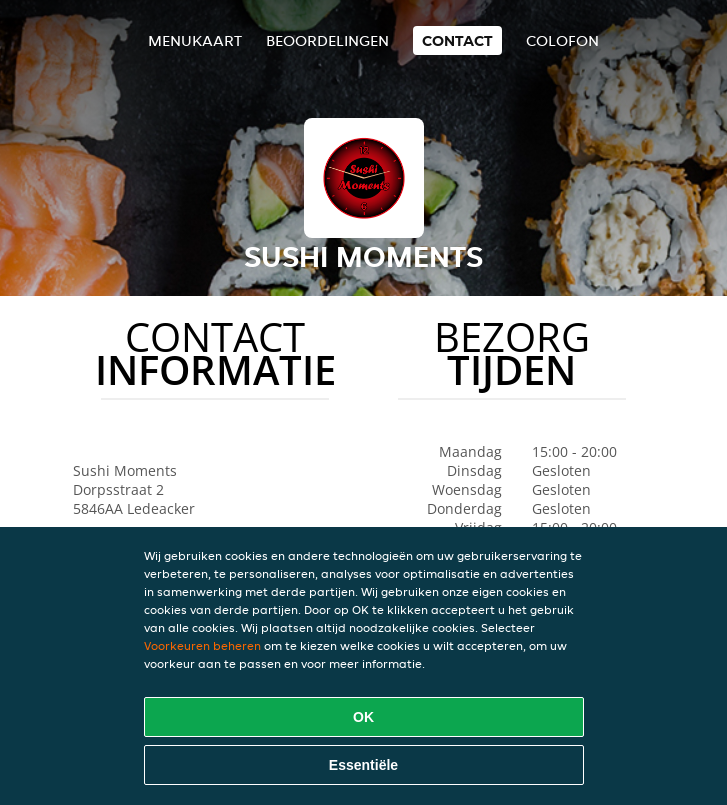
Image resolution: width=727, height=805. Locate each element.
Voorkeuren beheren (202, 645)
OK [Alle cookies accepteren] (363, 717)
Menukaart (195, 40)
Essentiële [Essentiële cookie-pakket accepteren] (363, 765)
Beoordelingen (327, 40)
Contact (457, 40)
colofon (562, 40)
